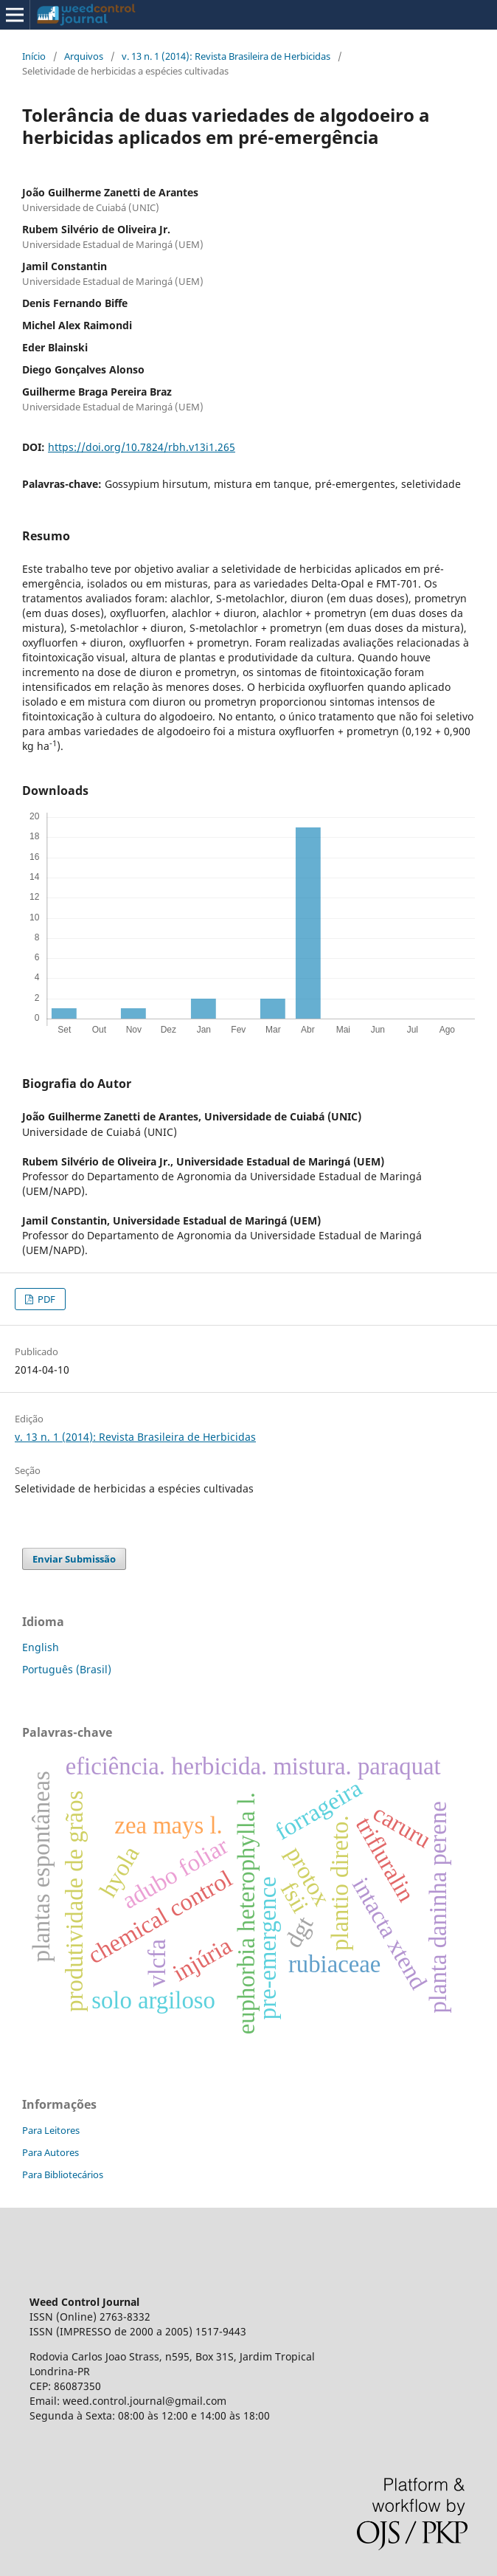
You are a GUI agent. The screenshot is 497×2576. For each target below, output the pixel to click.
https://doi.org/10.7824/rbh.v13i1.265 (141, 447)
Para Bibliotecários (62, 2174)
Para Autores (50, 2152)
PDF (45, 1299)
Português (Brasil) (66, 1669)
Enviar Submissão (74, 1559)
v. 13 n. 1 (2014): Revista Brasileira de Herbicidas (226, 56)
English (40, 1647)
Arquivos (83, 56)
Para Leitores (51, 2130)
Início (34, 56)
